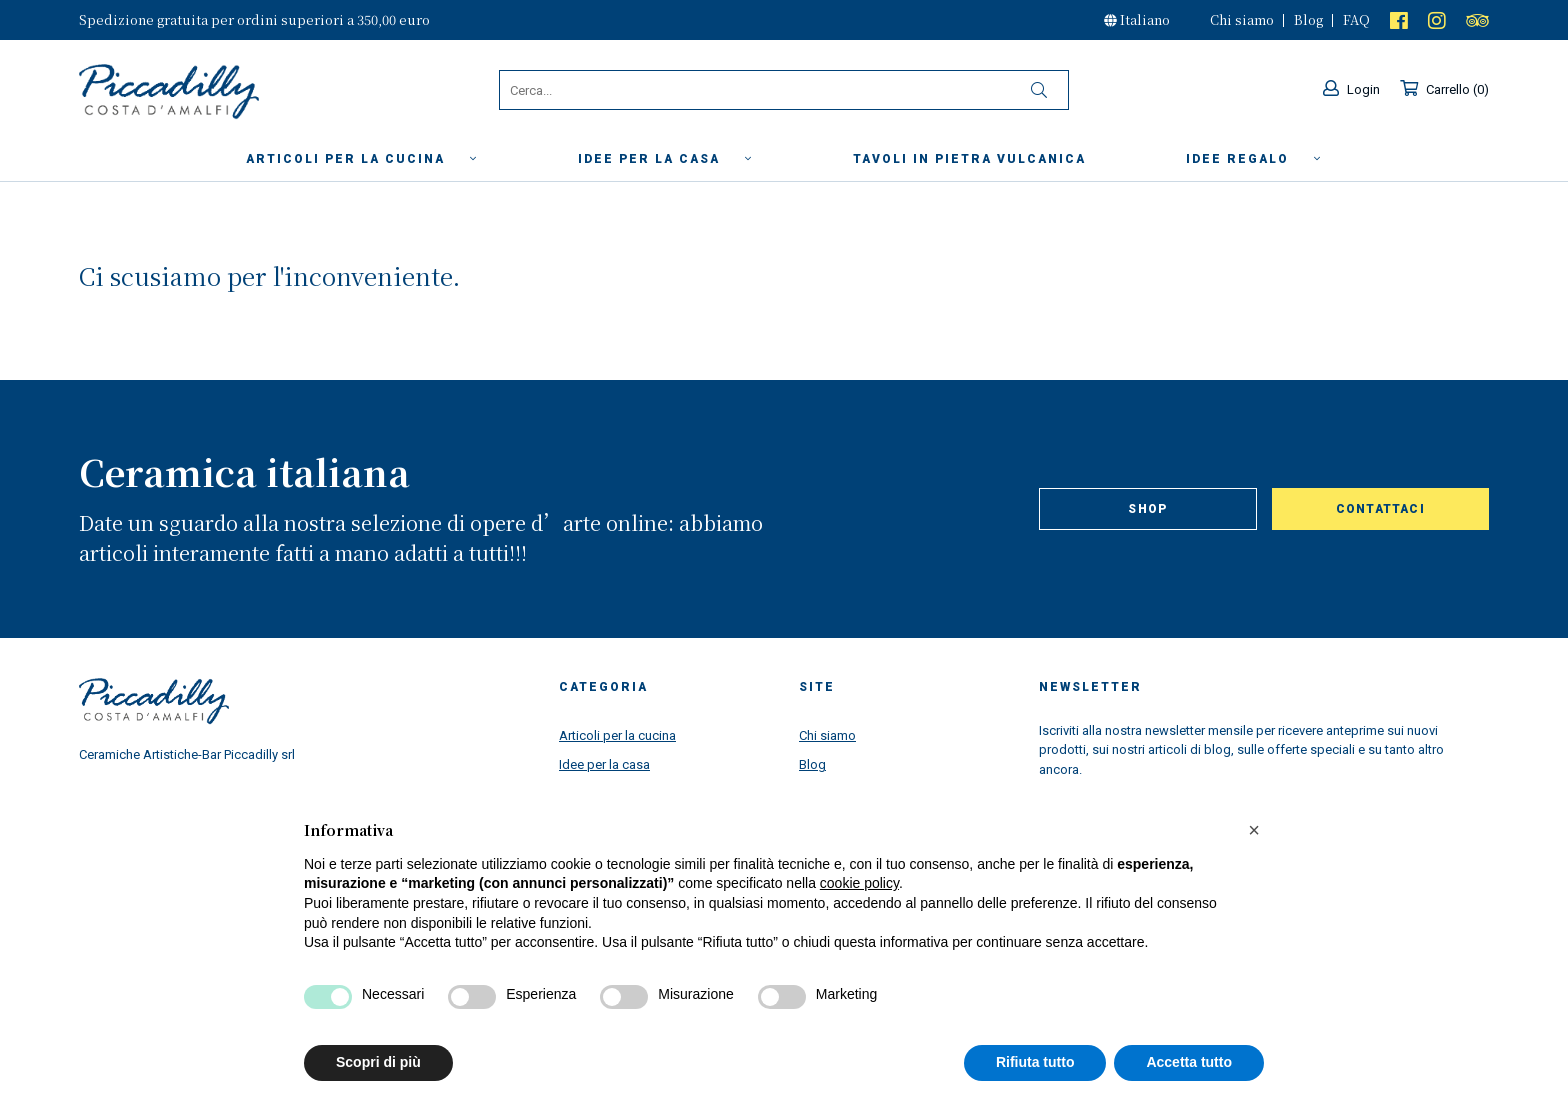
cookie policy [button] (859, 883)
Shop (1147, 509)
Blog (1308, 19)
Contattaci (1380, 509)
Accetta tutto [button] (1189, 1062)
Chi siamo (1242, 19)
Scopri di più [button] (378, 1062)
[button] (1254, 830)
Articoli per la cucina (362, 159)
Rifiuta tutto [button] (1035, 1062)
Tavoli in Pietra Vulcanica (969, 159)
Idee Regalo (1254, 159)
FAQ (1356, 19)
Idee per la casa (665, 159)
